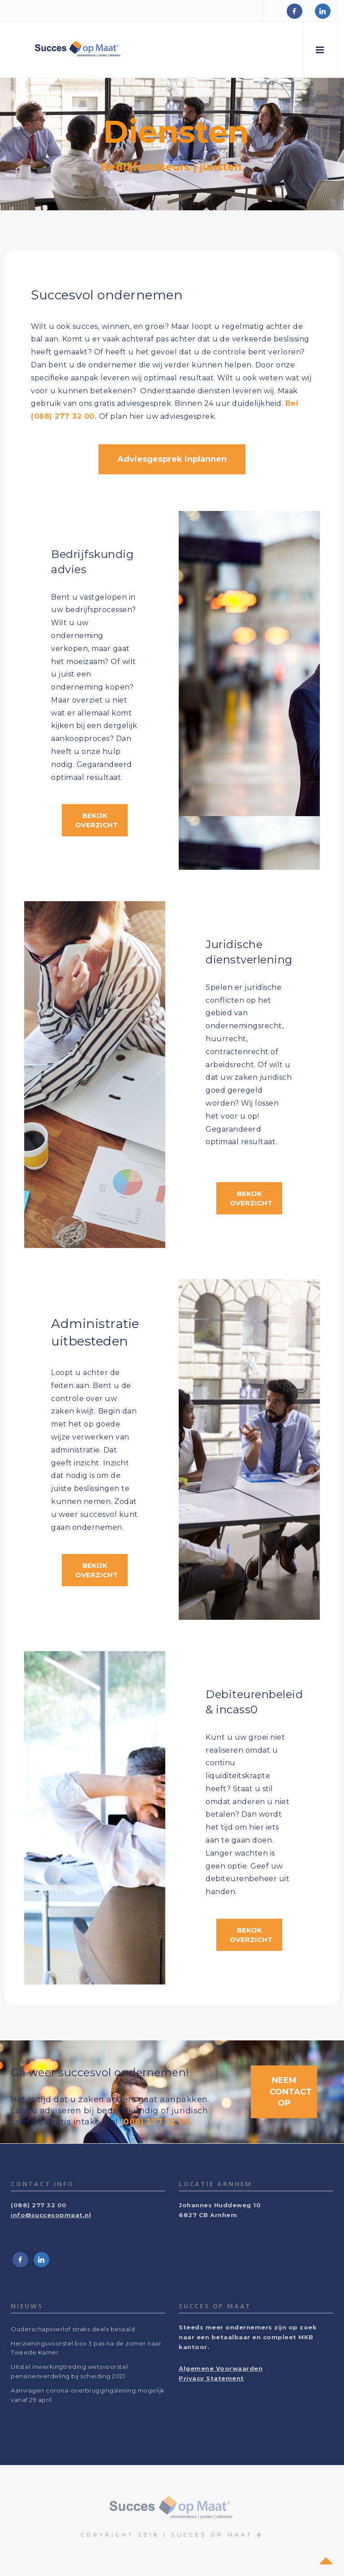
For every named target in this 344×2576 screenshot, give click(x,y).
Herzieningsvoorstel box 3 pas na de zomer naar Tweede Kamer (86, 2348)
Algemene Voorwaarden (220, 2368)
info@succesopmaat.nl (51, 2214)
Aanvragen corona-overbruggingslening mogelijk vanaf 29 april (88, 2395)
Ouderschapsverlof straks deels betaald (73, 2329)
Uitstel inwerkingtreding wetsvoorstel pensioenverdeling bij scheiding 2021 (69, 2371)
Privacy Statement (211, 2378)
